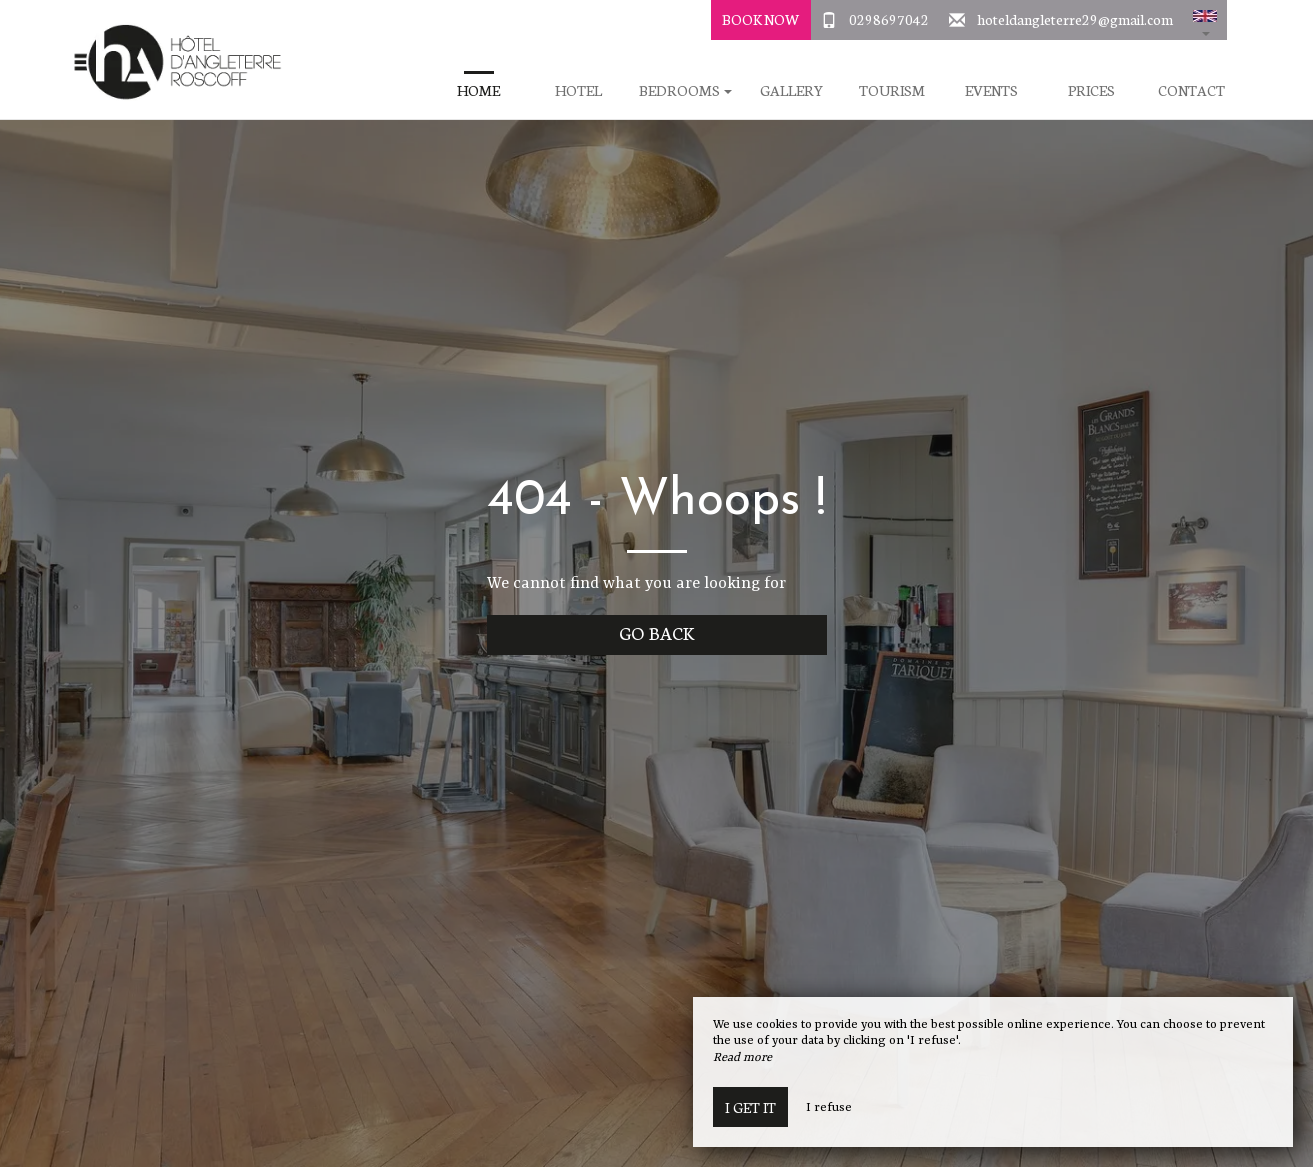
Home (478, 90)
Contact (1191, 90)
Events (991, 90)
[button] (1205, 20)
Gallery (791, 90)
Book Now (760, 19)
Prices (1091, 90)
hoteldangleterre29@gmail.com (1075, 19)
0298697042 (889, 19)
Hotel (578, 90)
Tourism (892, 90)
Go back (656, 632)
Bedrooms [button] (685, 90)
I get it (750, 1107)
